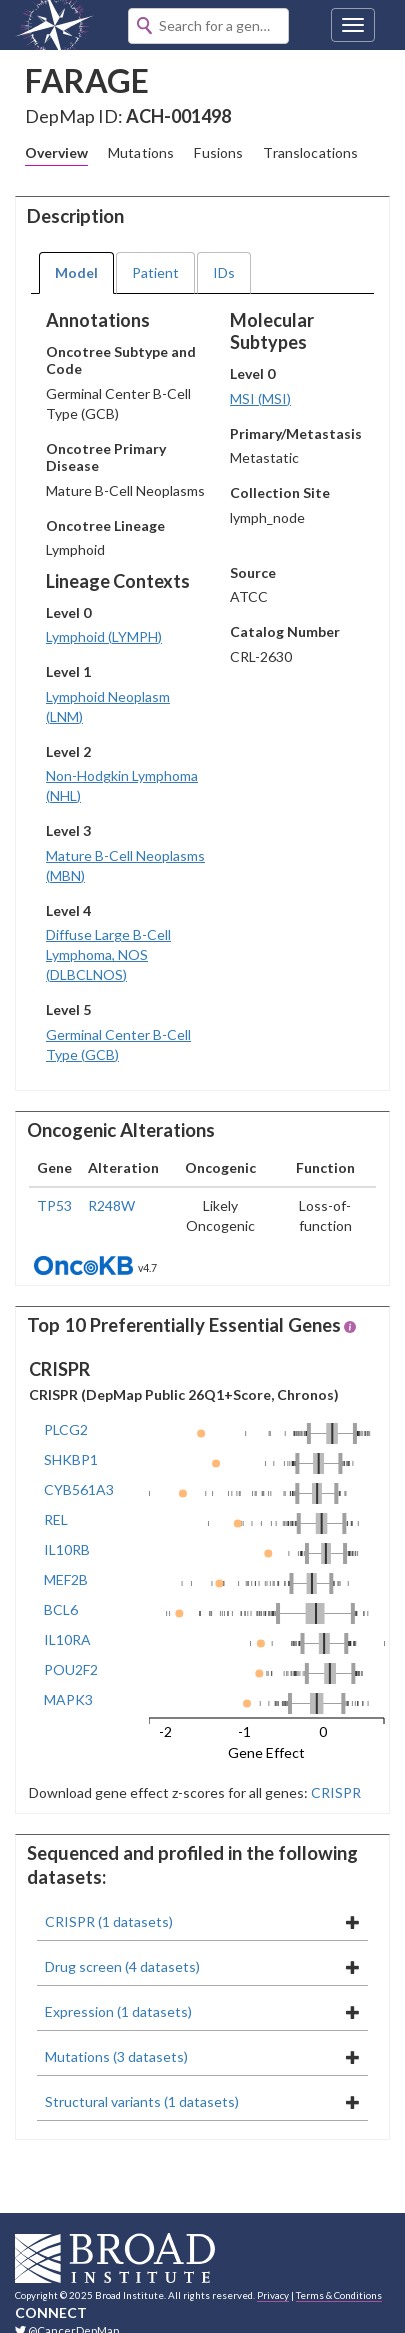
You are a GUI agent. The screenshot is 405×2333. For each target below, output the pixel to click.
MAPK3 (68, 1699)
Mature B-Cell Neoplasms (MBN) (125, 865)
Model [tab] (76, 272)
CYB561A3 (79, 1489)
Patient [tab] (155, 272)
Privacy (273, 2295)
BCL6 (61, 1609)
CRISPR (334, 1792)
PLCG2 (66, 1429)
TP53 (54, 1205)
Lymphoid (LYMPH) (104, 636)
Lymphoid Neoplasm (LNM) (108, 706)
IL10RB (67, 1549)
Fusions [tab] (218, 152)
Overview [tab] (56, 152)
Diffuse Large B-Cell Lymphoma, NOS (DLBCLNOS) (108, 954)
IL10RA (67, 1639)
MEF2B (66, 1579)
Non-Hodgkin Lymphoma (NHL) (122, 785)
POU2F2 (71, 1669)
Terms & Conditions (339, 2295)
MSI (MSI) (260, 398)
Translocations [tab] (310, 152)
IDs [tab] (224, 272)
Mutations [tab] (141, 152)
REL (56, 1519)
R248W (111, 1205)
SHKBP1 (71, 1459)
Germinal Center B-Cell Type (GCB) (118, 1044)
